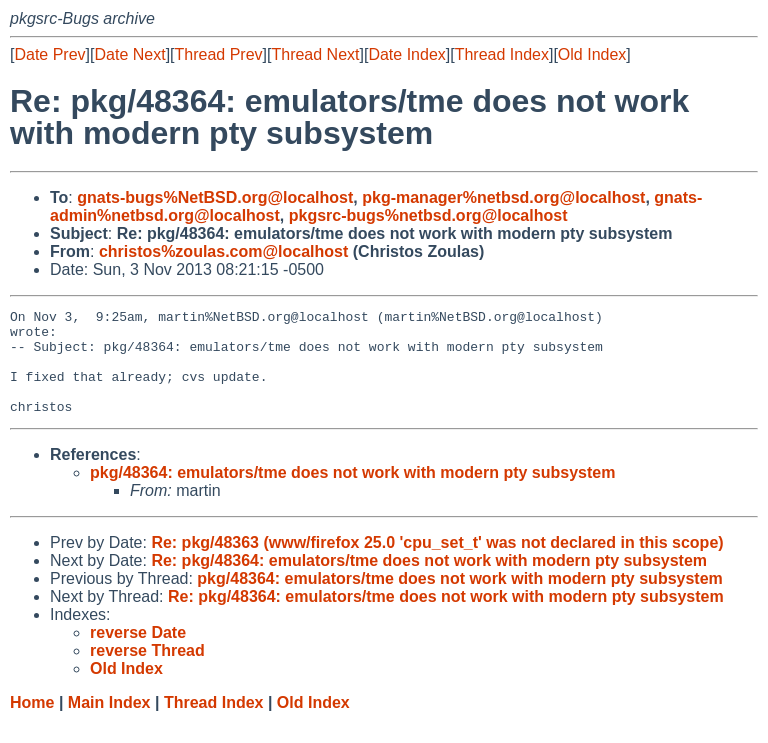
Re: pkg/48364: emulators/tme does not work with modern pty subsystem (429, 581)
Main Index (109, 723)
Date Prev (49, 54)
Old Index (592, 54)
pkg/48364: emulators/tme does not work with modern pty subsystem (352, 493)
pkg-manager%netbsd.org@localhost (503, 197)
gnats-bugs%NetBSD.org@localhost (215, 197)
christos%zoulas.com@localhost (223, 251)
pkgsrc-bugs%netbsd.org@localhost (428, 215)
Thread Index (502, 54)
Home (32, 723)
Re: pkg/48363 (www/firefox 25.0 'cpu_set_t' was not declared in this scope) (437, 563)
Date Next (129, 54)
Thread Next (315, 54)
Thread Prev (219, 54)
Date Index (406, 54)
